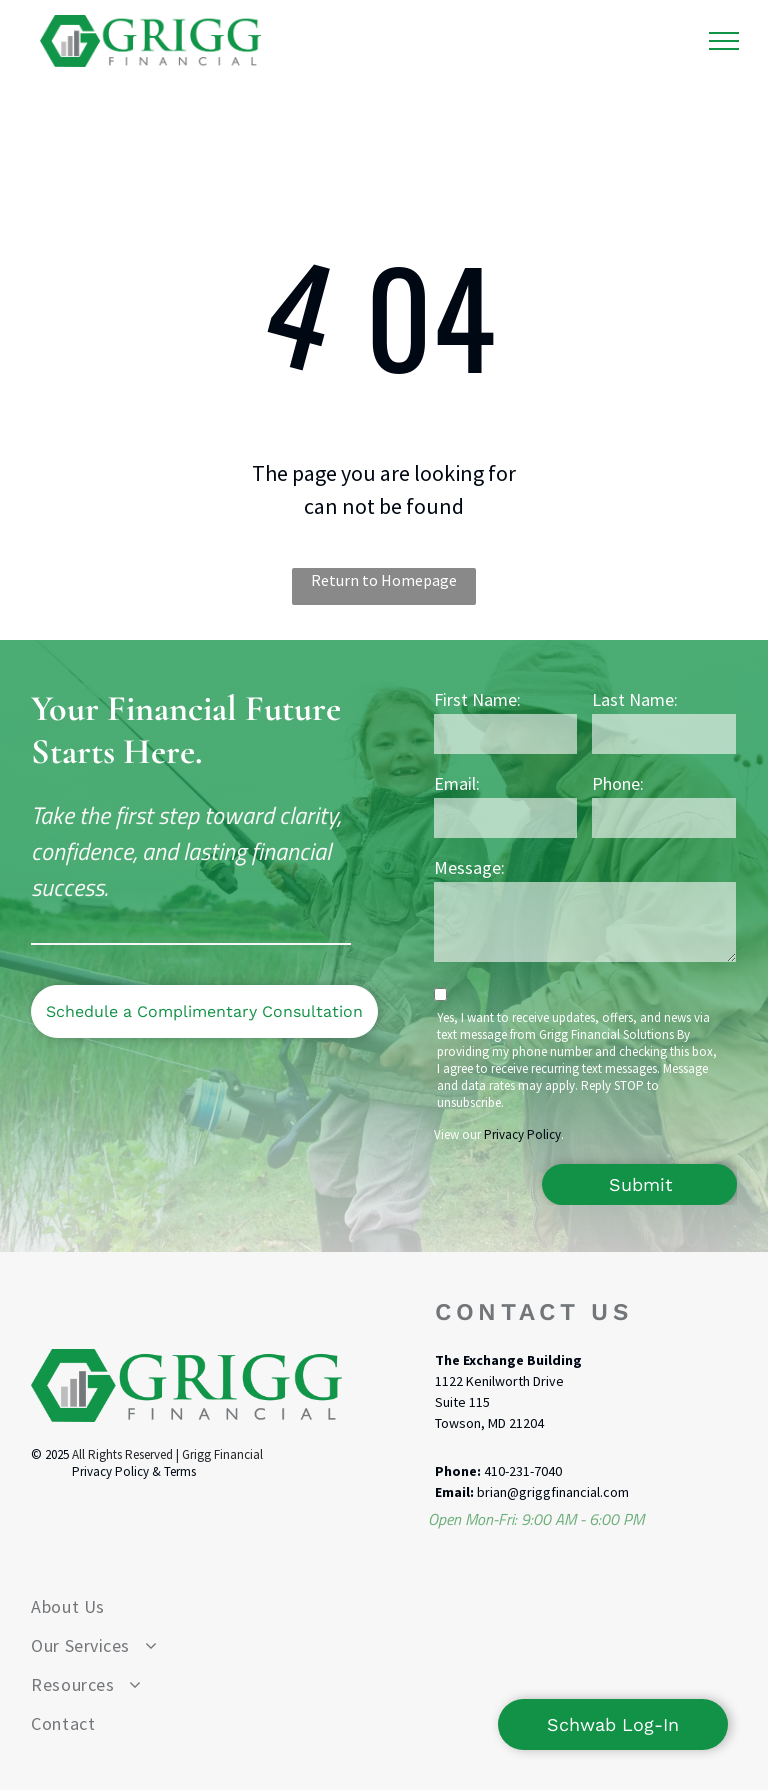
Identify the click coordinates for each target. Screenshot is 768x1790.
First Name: (477, 699)
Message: (469, 867)
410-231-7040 (523, 1471)
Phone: (618, 783)
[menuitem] (383, 1606)
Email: (457, 783)
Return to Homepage (384, 580)
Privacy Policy (522, 1134)
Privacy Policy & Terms (134, 1471)
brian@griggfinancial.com (553, 1492)
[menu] (724, 41)
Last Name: (635, 699)
